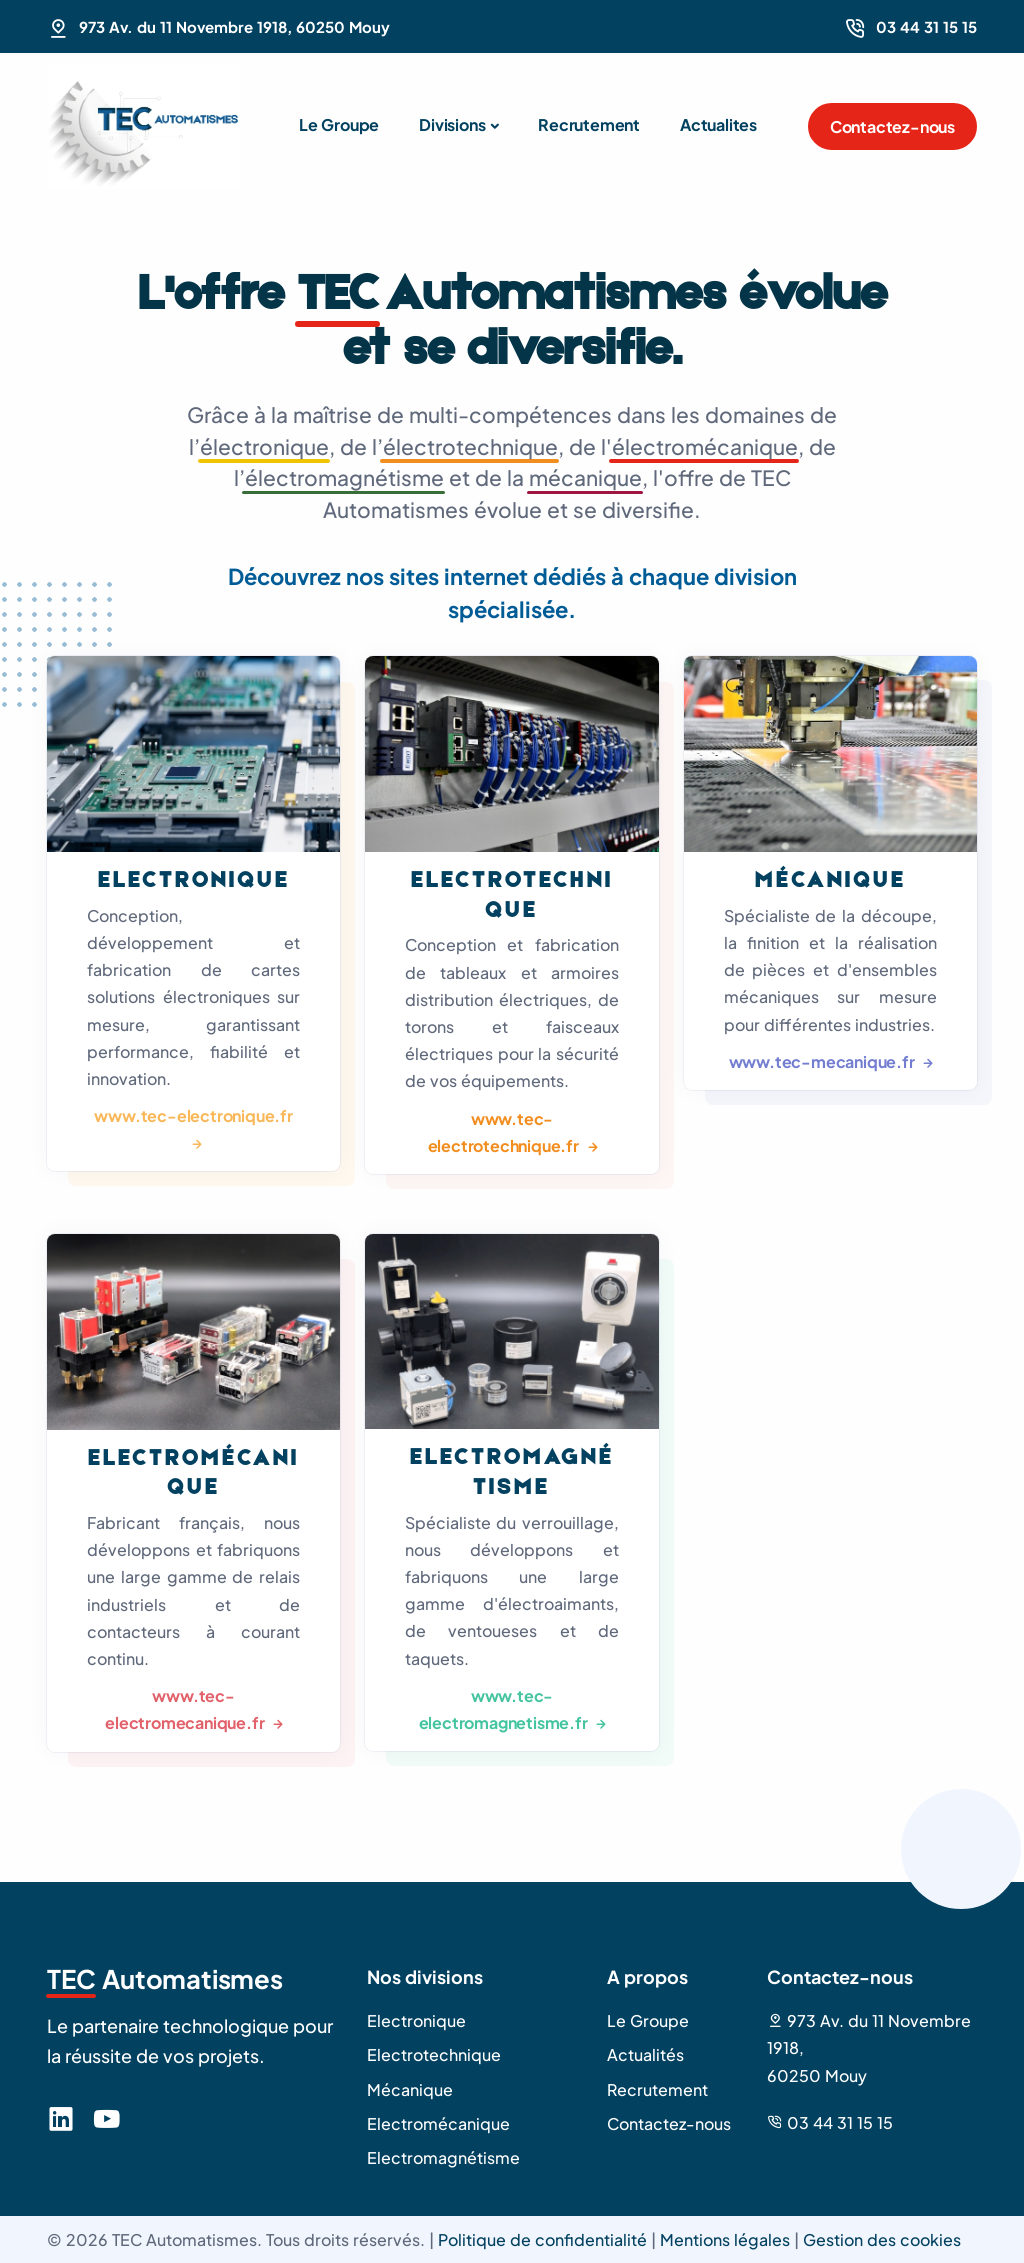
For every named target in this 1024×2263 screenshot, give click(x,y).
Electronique (194, 881)
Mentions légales (725, 2239)
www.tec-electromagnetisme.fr (505, 1709)
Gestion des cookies (882, 2239)
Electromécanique (438, 2123)
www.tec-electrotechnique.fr (505, 1132)
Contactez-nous (892, 126)
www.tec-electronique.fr (193, 1115)
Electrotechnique (434, 2054)
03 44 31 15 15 (926, 26)
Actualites (718, 124)
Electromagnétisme (443, 2157)
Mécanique (830, 881)
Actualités (645, 2054)
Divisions (452, 124)
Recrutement (589, 124)
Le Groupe (339, 124)
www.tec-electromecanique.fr (186, 1709)
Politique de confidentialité (542, 2239)
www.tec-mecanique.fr (824, 1061)
